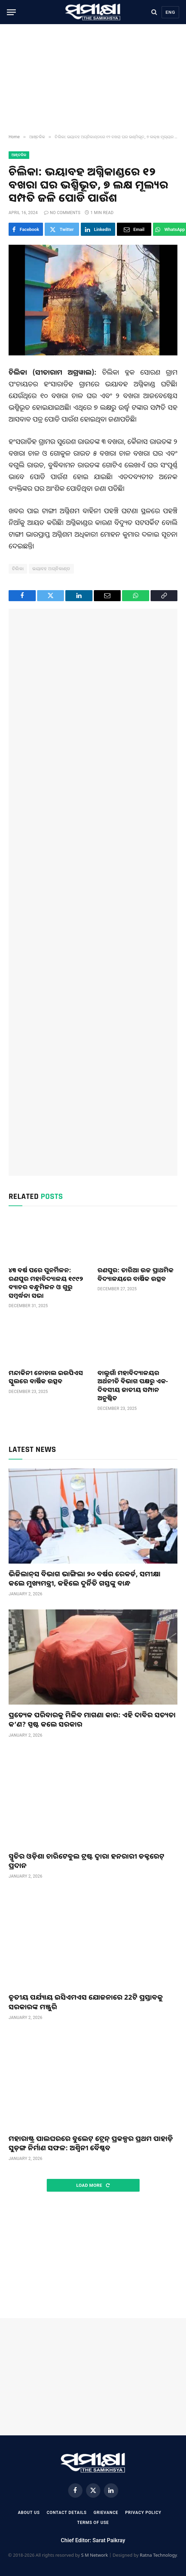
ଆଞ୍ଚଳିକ (18, 155)
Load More (93, 2185)
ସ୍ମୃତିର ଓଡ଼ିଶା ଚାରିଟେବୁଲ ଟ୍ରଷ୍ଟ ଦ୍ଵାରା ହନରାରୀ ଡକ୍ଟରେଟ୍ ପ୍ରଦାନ (86, 1860)
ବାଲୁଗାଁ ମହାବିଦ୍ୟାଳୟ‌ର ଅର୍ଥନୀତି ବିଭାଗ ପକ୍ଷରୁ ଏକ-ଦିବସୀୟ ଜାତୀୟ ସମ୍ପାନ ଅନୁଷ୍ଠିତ (133, 1385)
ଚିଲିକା (18, 568)
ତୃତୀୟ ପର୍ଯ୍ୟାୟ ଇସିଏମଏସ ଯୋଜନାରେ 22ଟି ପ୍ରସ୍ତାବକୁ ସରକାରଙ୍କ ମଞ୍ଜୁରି (86, 2001)
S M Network (94, 2555)
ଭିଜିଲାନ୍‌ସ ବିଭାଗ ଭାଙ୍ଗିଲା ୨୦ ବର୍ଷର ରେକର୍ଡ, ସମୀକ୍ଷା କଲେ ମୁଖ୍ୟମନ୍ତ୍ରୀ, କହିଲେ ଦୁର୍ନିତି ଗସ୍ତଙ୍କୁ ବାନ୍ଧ (85, 1578)
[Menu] (11, 12)
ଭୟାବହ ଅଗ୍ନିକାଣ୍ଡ (51, 568)
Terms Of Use (93, 2522)
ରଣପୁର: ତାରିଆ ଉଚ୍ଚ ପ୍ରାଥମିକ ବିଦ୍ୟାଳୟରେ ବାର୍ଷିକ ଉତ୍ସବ (136, 1274)
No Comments (62, 212)
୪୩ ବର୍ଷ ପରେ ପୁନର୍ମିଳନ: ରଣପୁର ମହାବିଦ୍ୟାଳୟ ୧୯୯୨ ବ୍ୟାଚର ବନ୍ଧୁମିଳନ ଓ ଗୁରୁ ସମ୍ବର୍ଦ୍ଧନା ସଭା (46, 1282)
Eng (170, 12)
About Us (29, 2512)
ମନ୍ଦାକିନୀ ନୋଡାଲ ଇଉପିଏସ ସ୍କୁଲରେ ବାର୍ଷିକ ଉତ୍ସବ (46, 1376)
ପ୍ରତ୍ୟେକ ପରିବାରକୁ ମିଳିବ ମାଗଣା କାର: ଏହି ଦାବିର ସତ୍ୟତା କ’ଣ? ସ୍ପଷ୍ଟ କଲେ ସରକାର (92, 1719)
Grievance (106, 2512)
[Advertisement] (93, 79)
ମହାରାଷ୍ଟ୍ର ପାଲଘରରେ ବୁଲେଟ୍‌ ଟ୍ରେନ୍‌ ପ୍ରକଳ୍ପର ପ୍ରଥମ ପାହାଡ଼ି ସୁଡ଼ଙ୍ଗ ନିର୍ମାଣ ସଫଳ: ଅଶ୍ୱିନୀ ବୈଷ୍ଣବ (91, 2143)
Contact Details (67, 2512)
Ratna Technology (158, 2555)
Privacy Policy (143, 2512)
